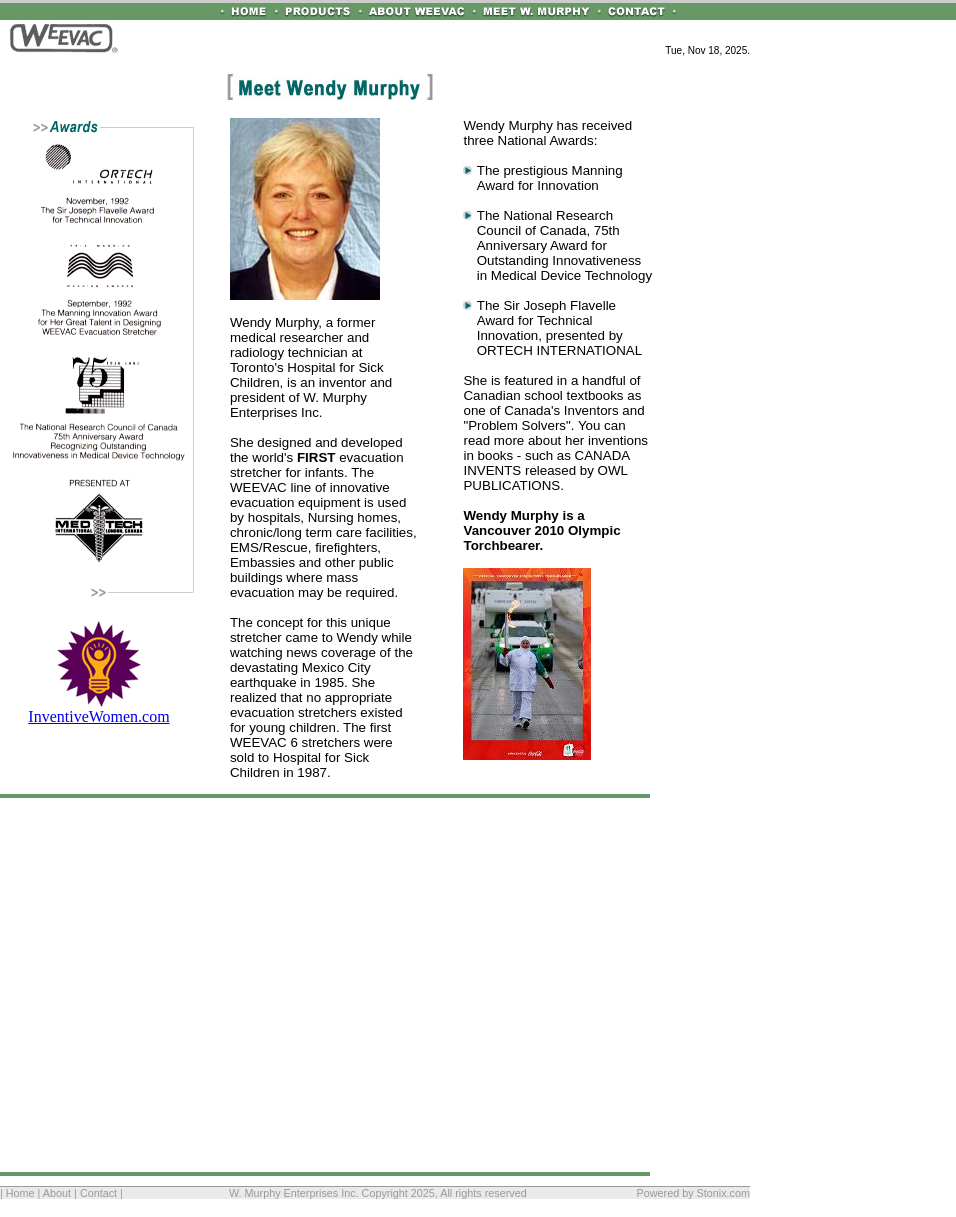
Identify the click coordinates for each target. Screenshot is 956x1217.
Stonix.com (723, 1193)
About (57, 1193)
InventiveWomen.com (98, 709)
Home (20, 1193)
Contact (98, 1193)
